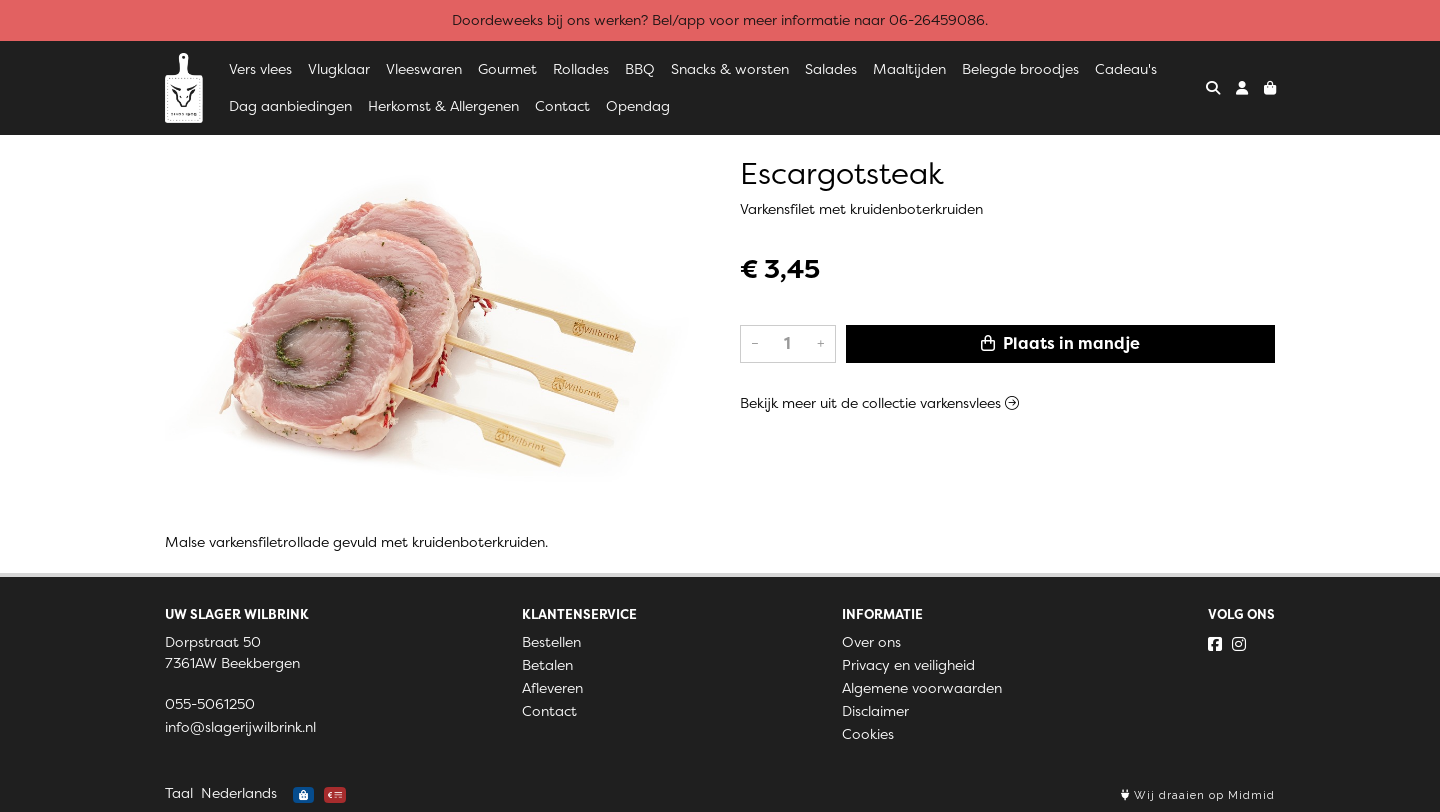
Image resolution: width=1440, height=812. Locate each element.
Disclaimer (875, 711)
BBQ (640, 69)
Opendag (638, 106)
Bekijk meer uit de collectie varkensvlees (879, 403)
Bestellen (551, 642)
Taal (179, 793)
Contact (562, 106)
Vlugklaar (339, 69)
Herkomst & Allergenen (443, 106)
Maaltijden (909, 69)
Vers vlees (260, 69)
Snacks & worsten (730, 69)
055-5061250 (210, 704)
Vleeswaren (424, 69)
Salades (831, 69)
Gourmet (507, 69)
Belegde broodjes (1020, 69)
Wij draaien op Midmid (1198, 795)
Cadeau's (1126, 69)
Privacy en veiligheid (908, 665)
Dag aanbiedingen (290, 106)
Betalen (547, 665)
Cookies (868, 734)
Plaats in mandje (1060, 343)
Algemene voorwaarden (922, 688)
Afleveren (552, 688)
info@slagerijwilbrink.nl (240, 727)
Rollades (581, 69)
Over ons (871, 642)
